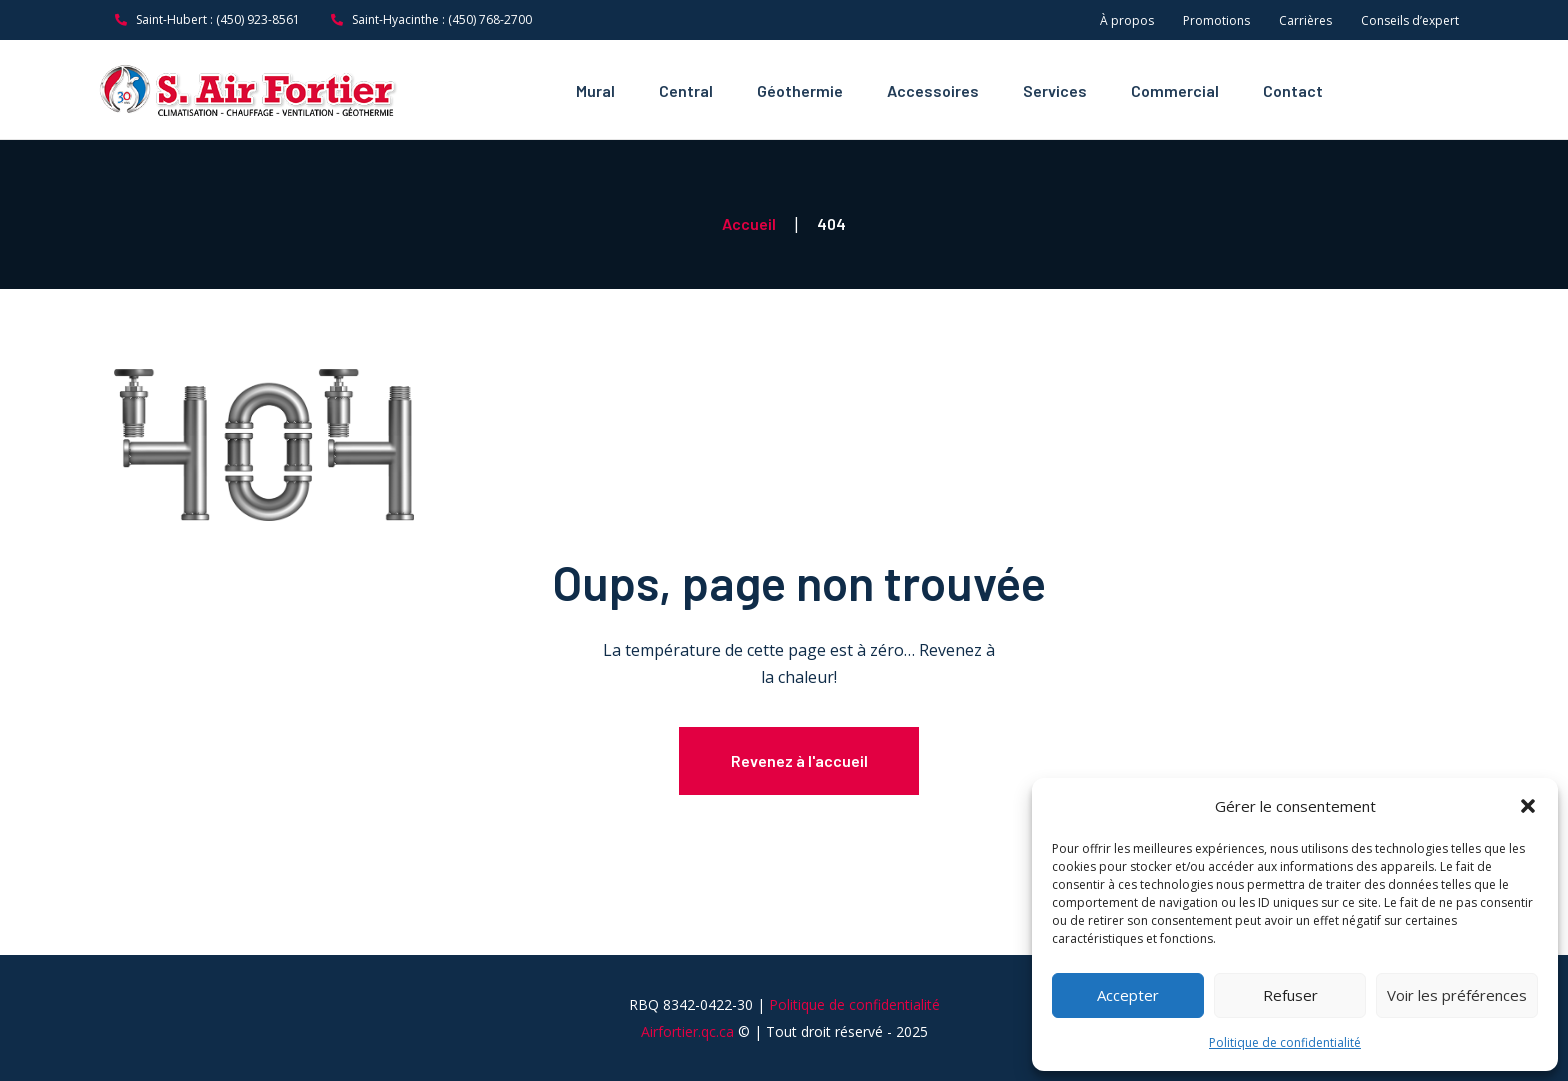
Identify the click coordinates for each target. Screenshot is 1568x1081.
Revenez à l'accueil (799, 760)
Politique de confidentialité (1285, 1042)
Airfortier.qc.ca (687, 1049)
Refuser (1290, 995)
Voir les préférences (1457, 995)
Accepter (1128, 995)
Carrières (1305, 20)
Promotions (1216, 20)
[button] (1528, 806)
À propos (1127, 20)
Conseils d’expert (1410, 20)
